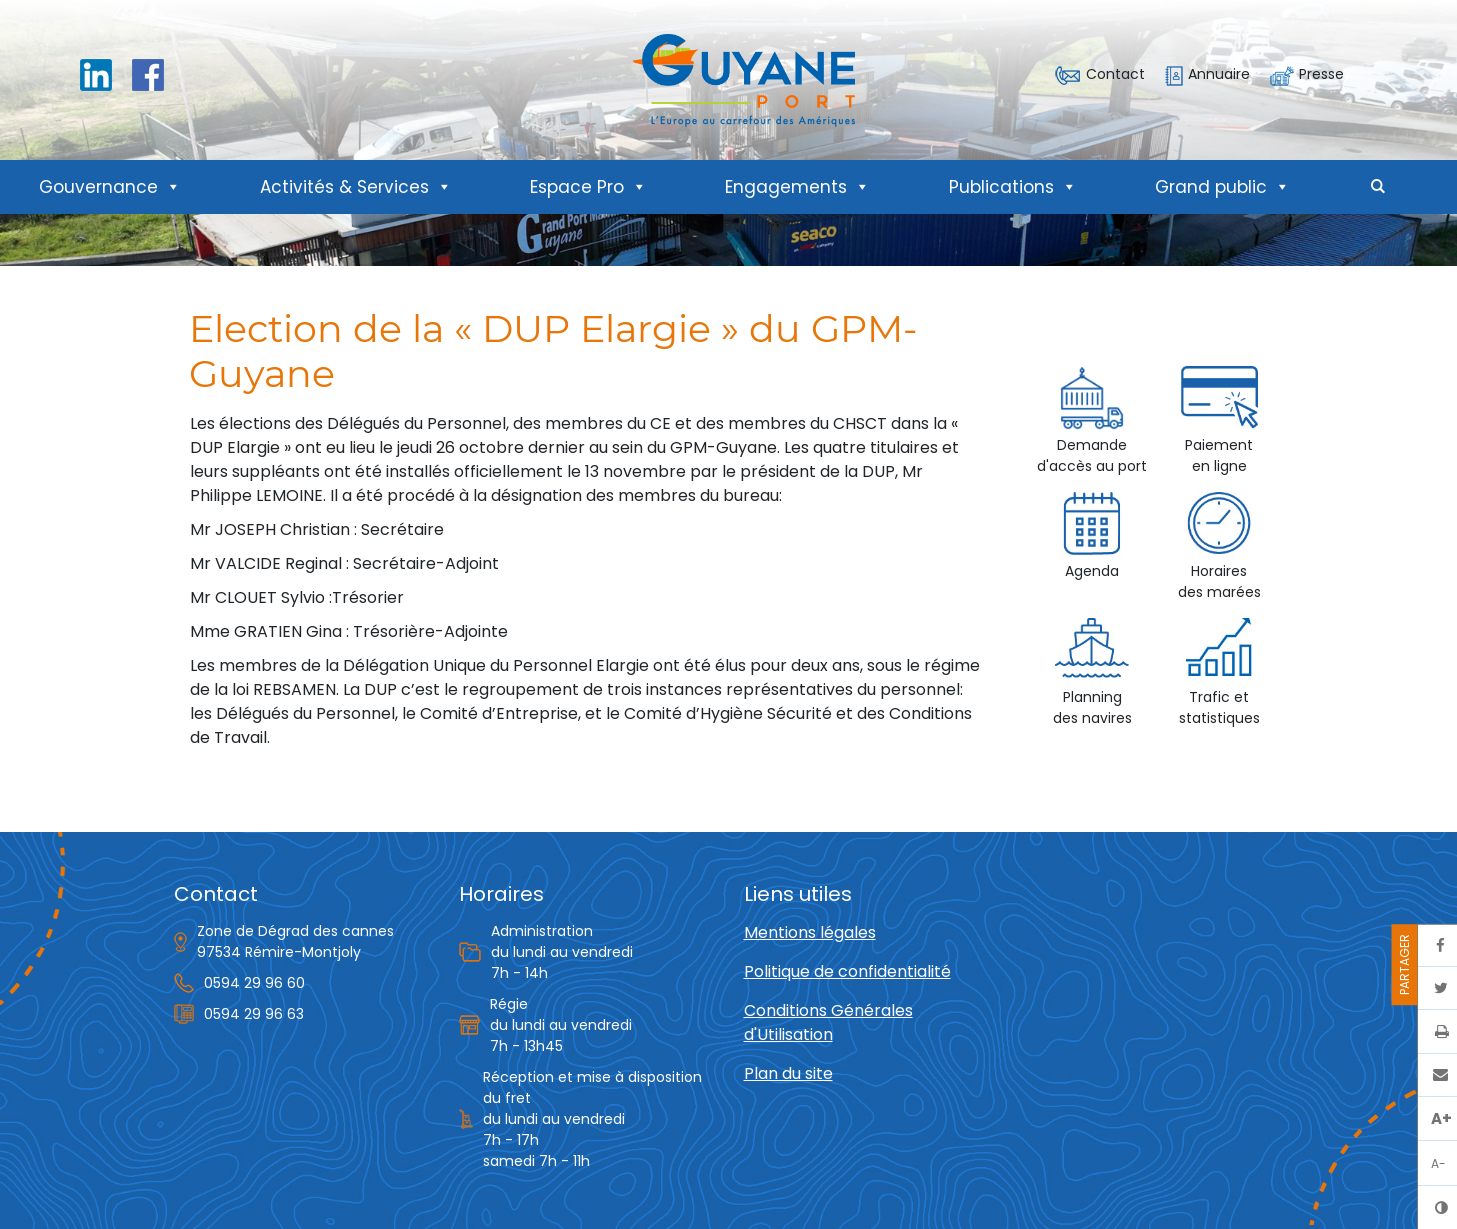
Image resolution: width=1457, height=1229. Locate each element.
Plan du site (788, 1073)
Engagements (797, 187)
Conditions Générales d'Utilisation (828, 1022)
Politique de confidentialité (847, 971)
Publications (1013, 187)
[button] (1378, 187)
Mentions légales (810, 932)
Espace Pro (588, 187)
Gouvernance (110, 187)
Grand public (1222, 187)
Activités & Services (356, 187)
